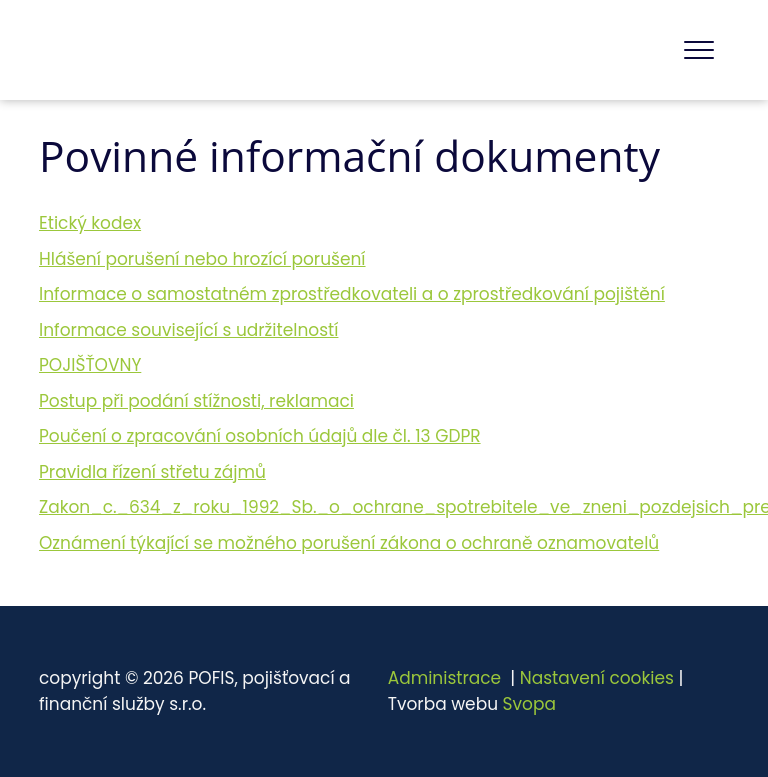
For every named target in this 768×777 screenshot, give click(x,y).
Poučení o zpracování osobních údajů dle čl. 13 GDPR (260, 436)
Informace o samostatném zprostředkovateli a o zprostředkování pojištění (352, 294)
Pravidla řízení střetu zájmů (152, 472)
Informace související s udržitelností (188, 330)
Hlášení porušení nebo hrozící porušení (202, 259)
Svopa (529, 704)
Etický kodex (90, 223)
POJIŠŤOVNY (90, 365)
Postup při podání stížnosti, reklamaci (196, 401)
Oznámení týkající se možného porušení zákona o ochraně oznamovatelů (349, 543)
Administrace (444, 678)
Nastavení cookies (597, 678)
